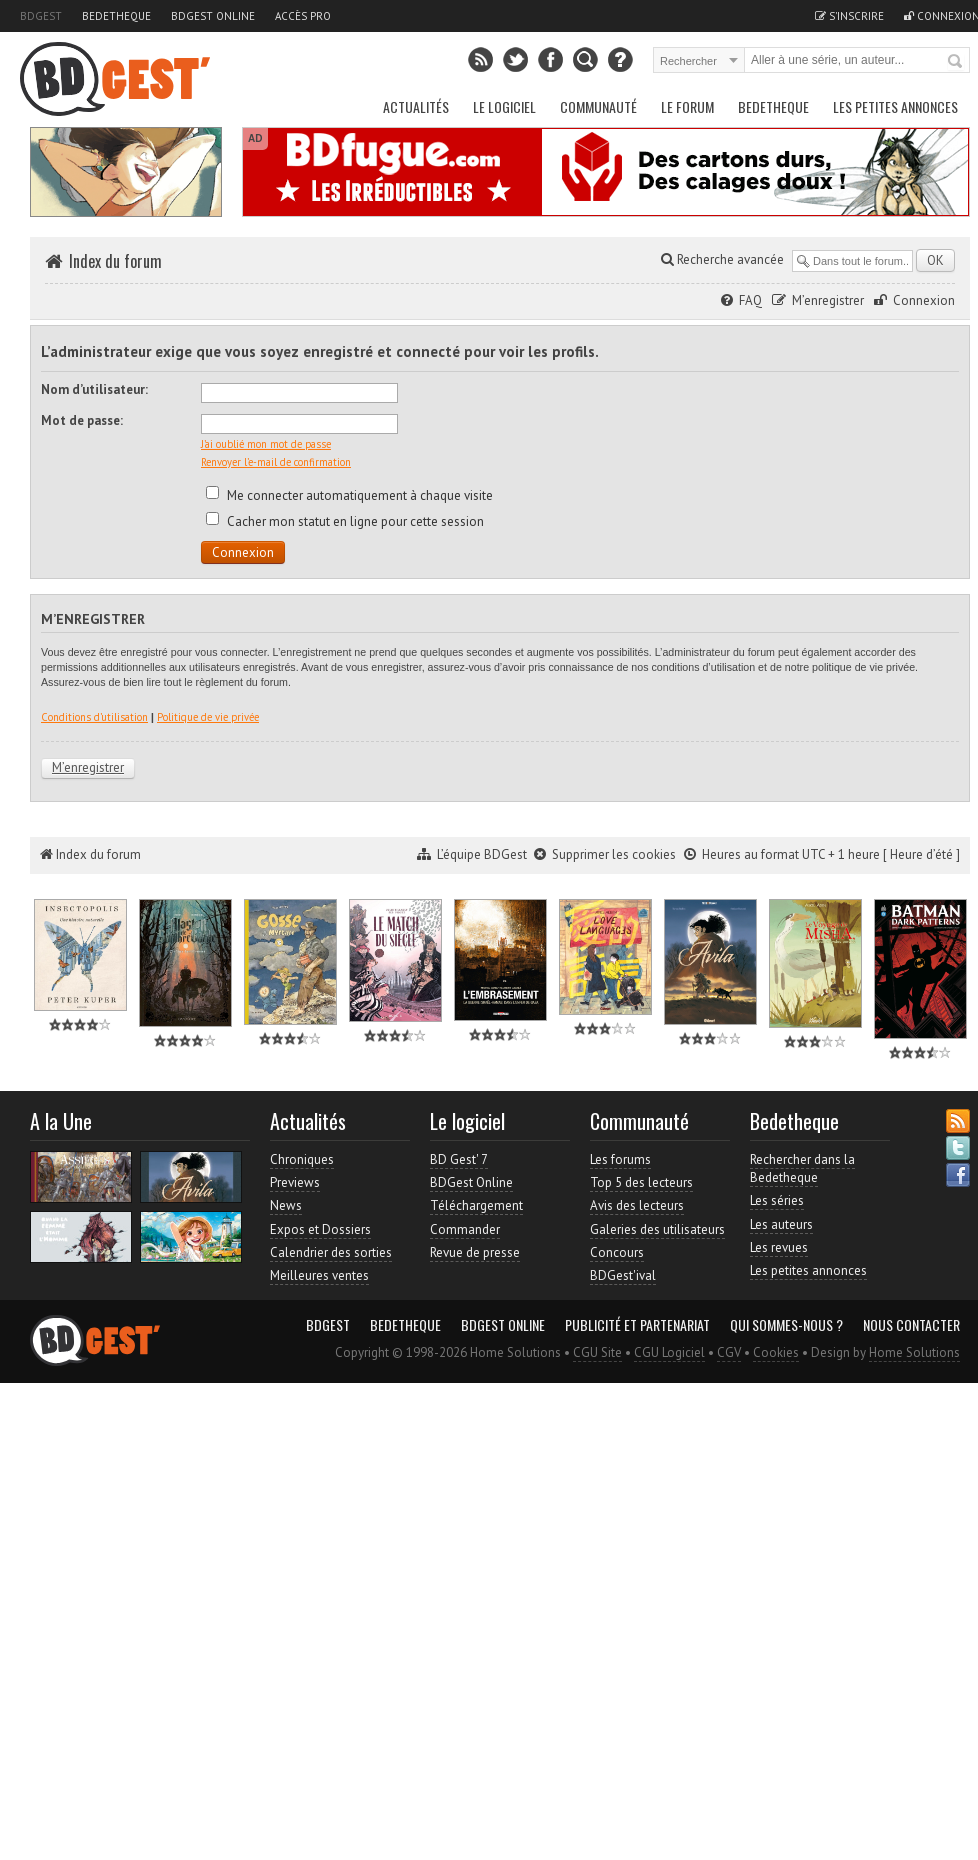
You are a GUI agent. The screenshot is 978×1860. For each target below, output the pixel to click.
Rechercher (956, 62)
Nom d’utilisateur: (94, 389)
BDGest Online (213, 16)
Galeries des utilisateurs (657, 1229)
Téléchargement (476, 1205)
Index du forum (115, 261)
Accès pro (303, 16)
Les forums (620, 1159)
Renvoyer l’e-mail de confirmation (276, 462)
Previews (295, 1182)
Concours (617, 1252)
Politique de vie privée (208, 717)
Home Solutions (914, 1352)
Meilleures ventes (319, 1275)
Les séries (777, 1200)
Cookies (776, 1352)
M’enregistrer (828, 300)
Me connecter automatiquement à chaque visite (349, 495)
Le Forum (687, 106)
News (286, 1205)
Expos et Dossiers (320, 1229)
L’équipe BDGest (482, 854)
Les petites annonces (895, 106)
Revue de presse (475, 1252)
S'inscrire (849, 16)
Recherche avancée (722, 259)
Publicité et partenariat (637, 1325)
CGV (729, 1352)
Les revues (779, 1247)
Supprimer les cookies (614, 854)
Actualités (416, 106)
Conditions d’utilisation (94, 717)
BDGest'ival (623, 1275)
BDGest (41, 16)
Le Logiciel (504, 106)
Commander (465, 1229)
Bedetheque (116, 16)
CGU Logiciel (669, 1352)
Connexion (924, 300)
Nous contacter (911, 1325)
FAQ (750, 300)
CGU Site (597, 1352)
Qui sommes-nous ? (786, 1325)
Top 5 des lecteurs (641, 1182)
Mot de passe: (82, 420)
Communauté (598, 106)
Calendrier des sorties (331, 1252)
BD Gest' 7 (459, 1159)
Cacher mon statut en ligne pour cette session (345, 521)
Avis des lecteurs (637, 1205)
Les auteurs (781, 1224)
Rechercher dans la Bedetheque (802, 1168)
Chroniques (302, 1159)
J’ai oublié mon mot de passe (266, 444)
